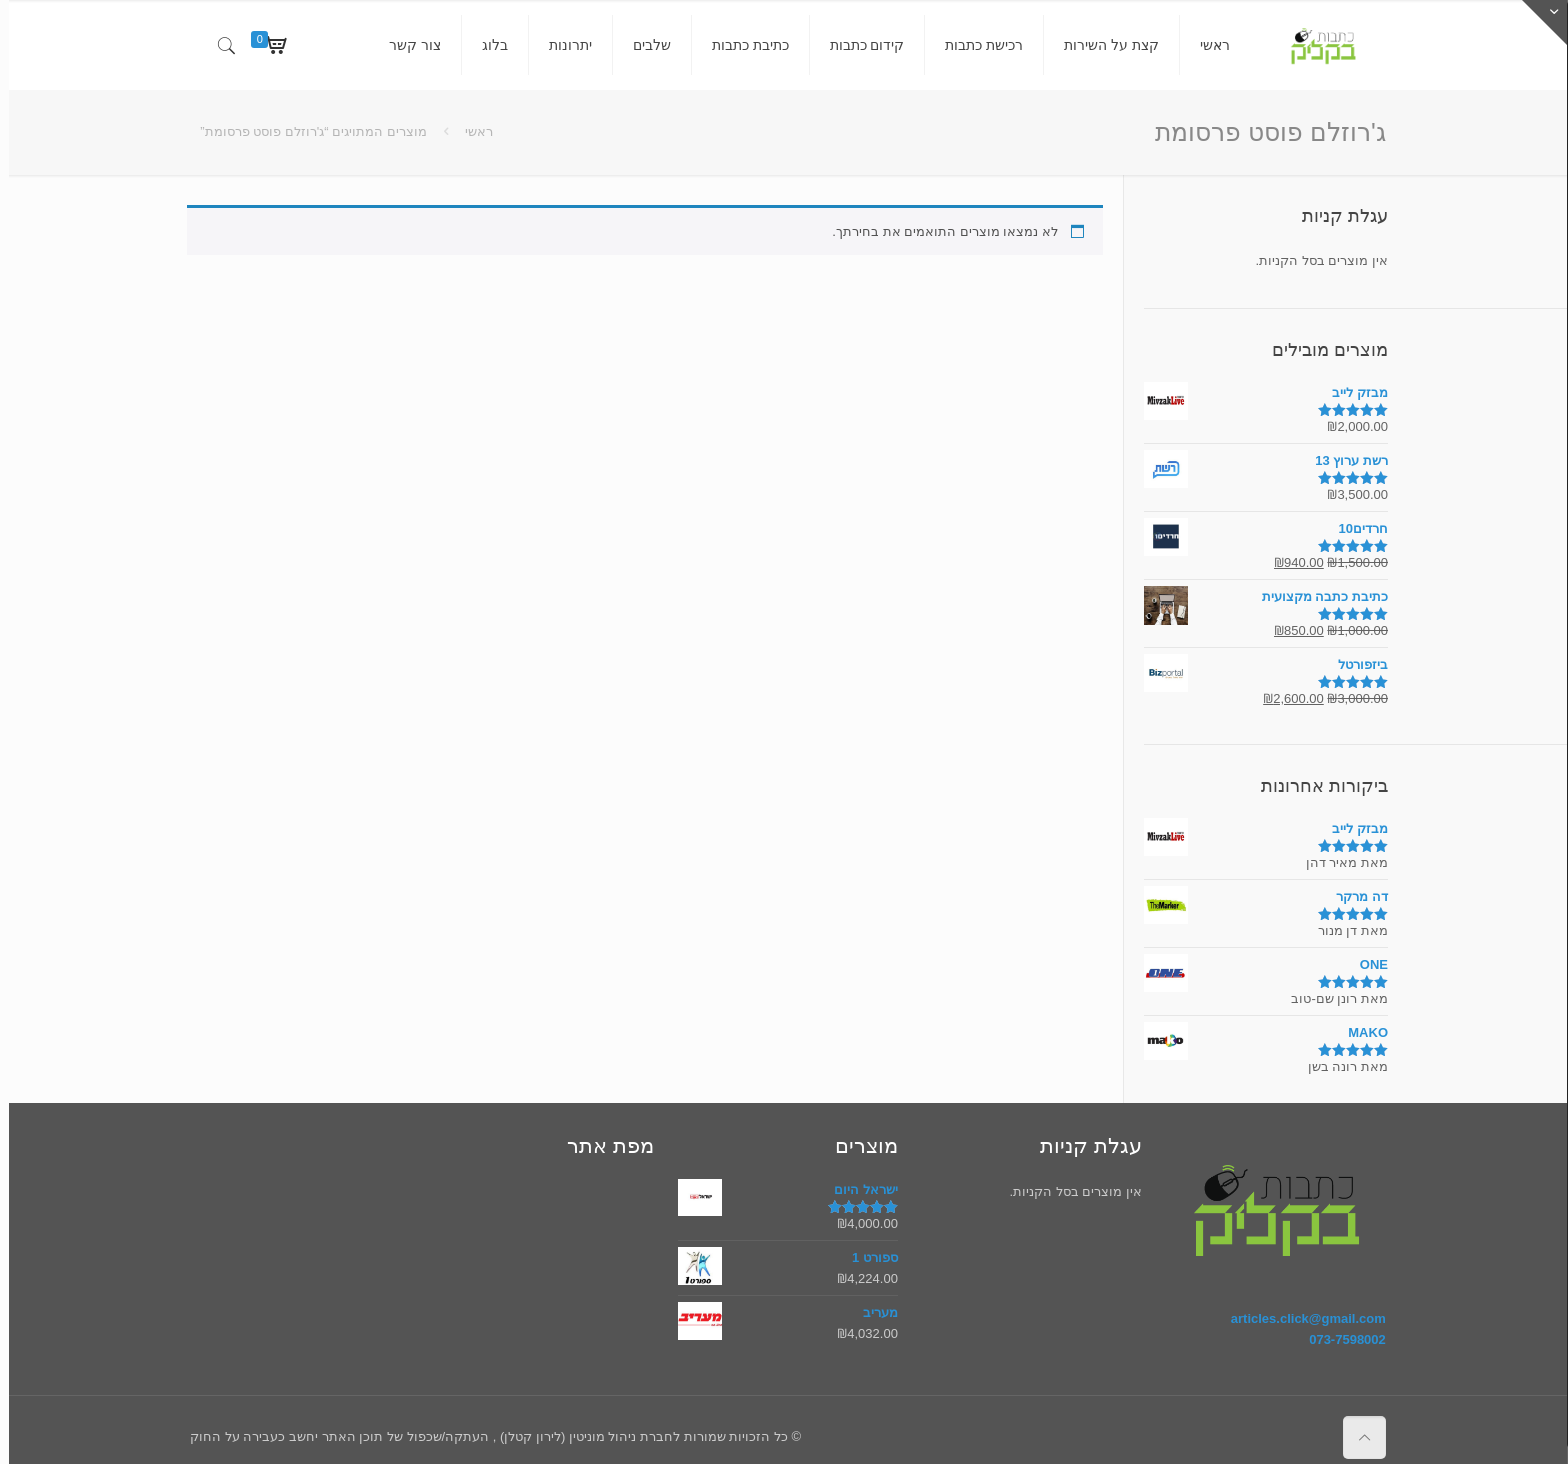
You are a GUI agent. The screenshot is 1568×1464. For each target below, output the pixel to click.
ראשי (470, 131)
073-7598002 (1338, 1339)
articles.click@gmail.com (1299, 1318)
